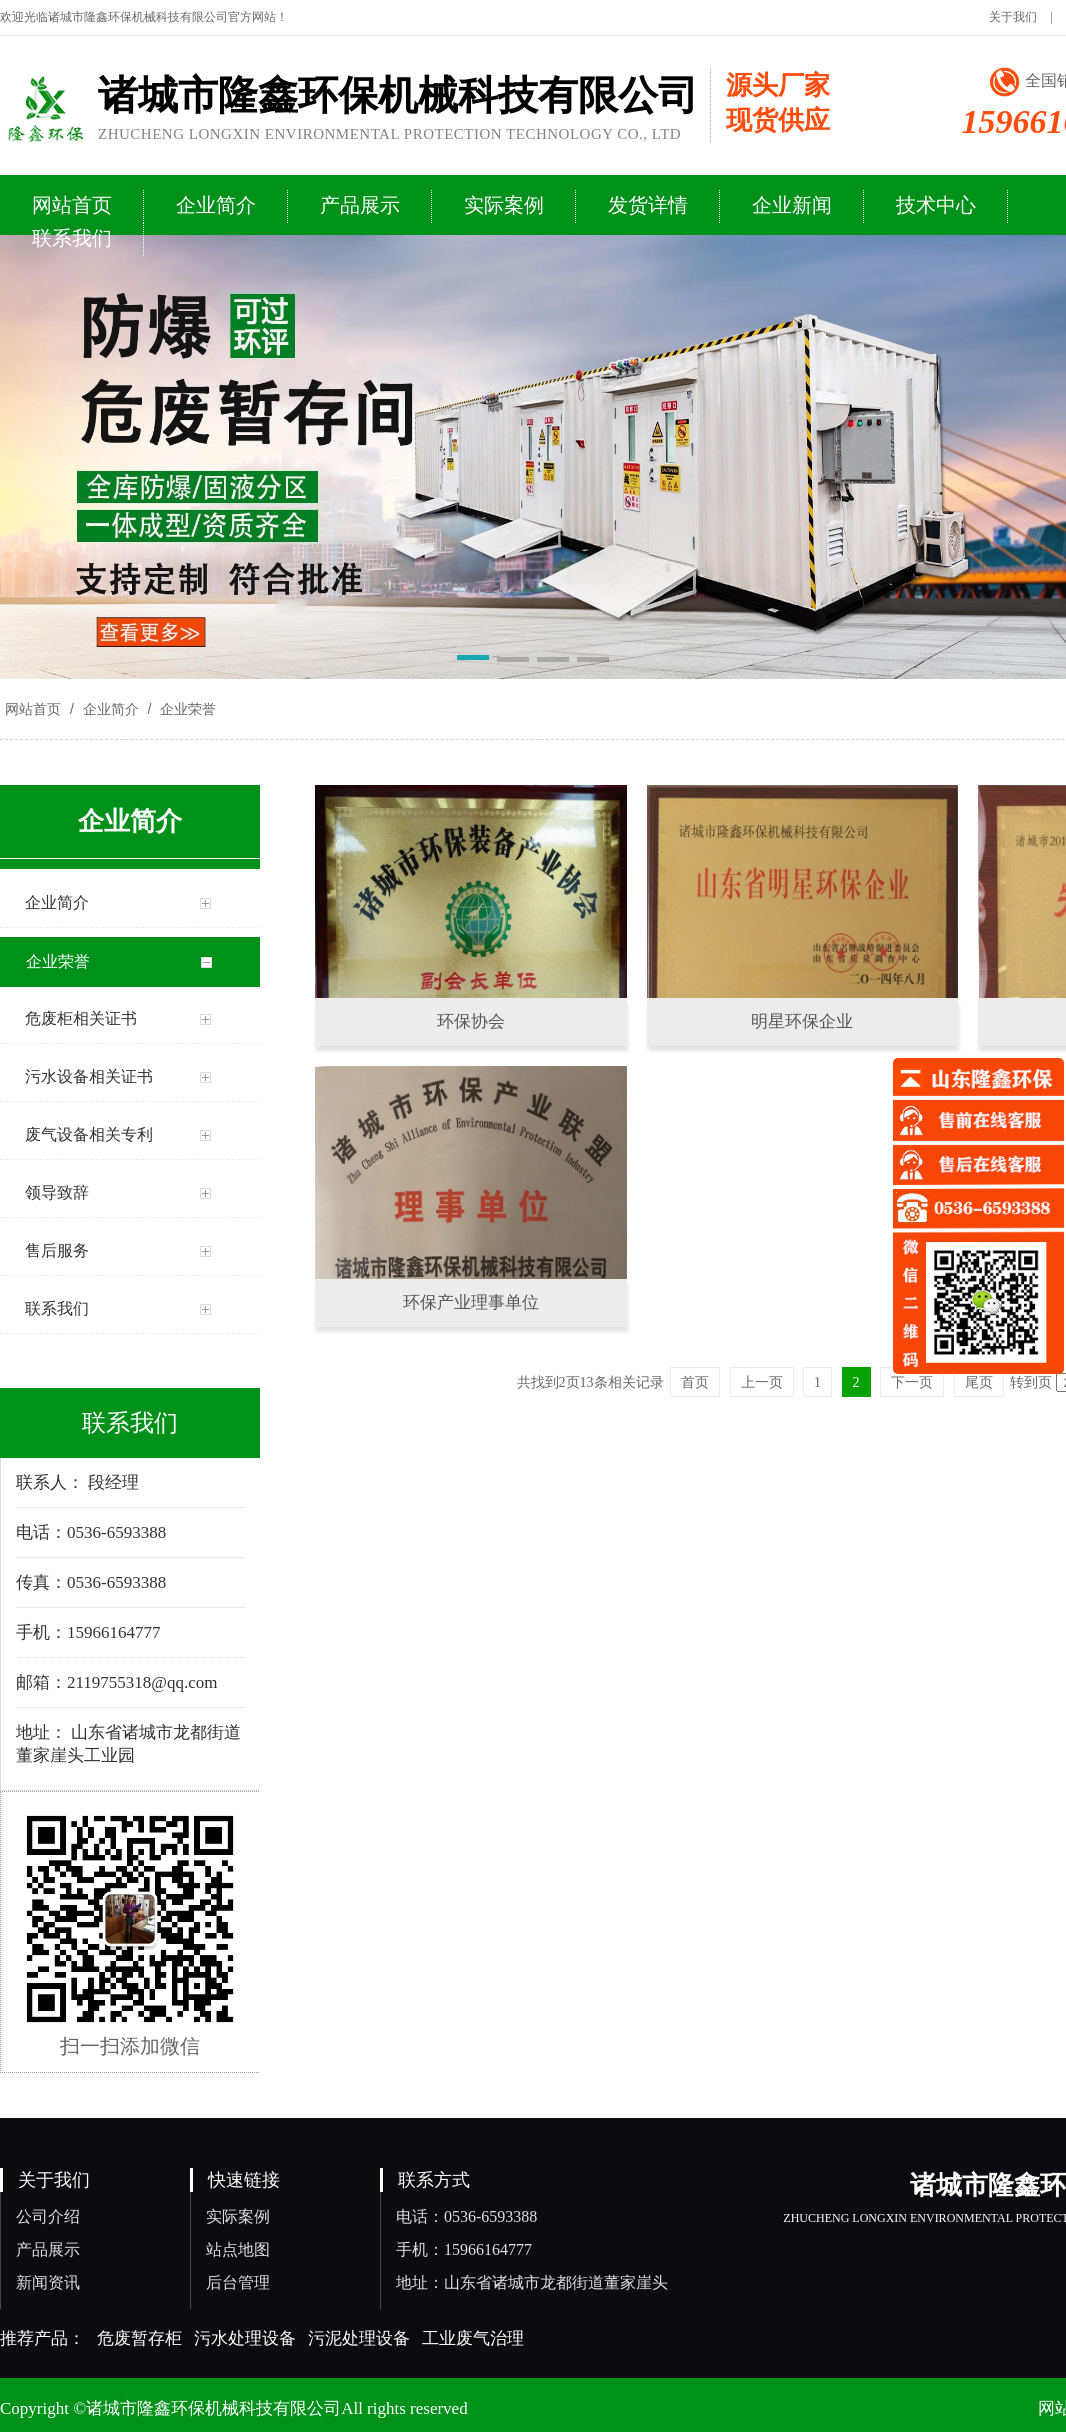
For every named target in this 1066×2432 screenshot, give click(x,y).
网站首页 (33, 709)
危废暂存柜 (139, 2338)
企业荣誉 (186, 709)
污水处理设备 (245, 2338)
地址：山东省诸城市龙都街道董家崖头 (532, 2282)
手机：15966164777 (464, 2249)
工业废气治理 (473, 2338)
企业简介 (111, 709)
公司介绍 (48, 2216)
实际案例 (238, 2216)
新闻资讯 (48, 2282)
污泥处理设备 (359, 2338)
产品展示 (48, 2249)
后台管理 (238, 2282)
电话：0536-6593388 (466, 2216)
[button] (473, 661)
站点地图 (238, 2249)
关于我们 (1013, 17)
